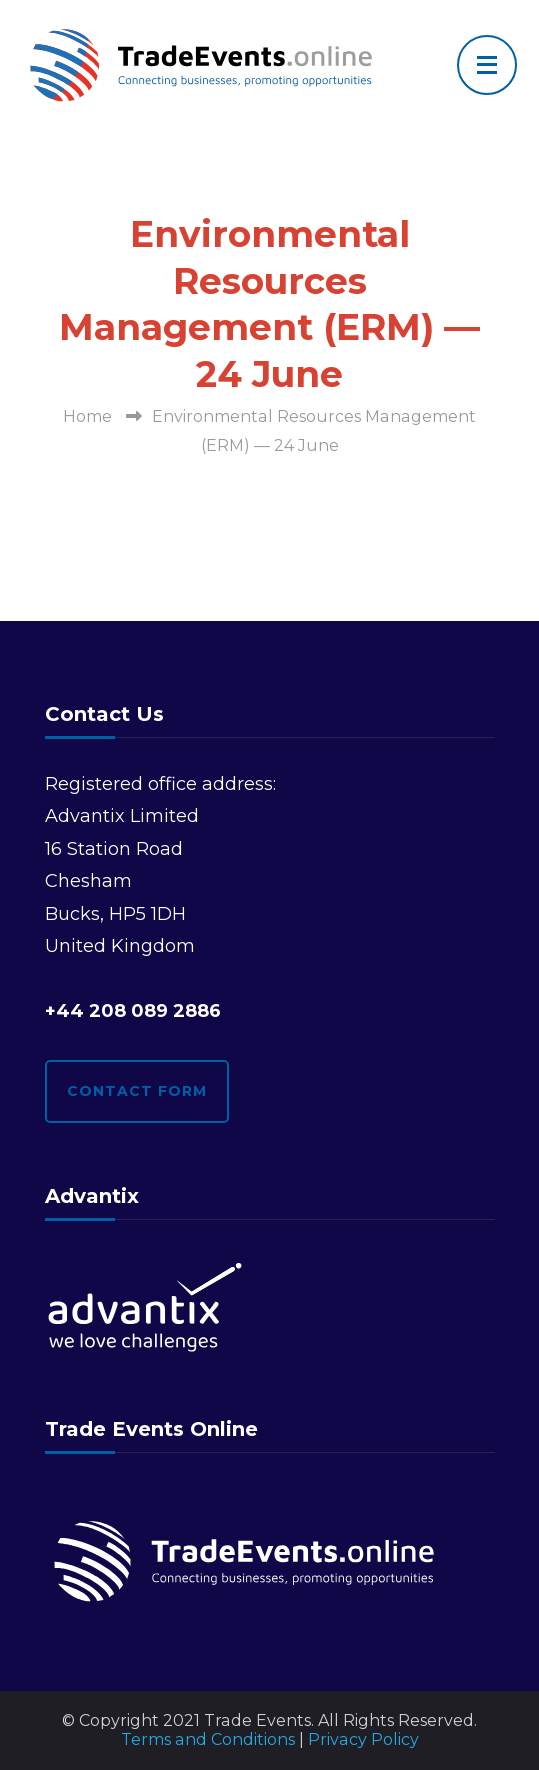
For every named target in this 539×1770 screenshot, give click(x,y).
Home (87, 416)
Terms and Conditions (208, 1739)
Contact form (137, 1091)
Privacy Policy (363, 1739)
